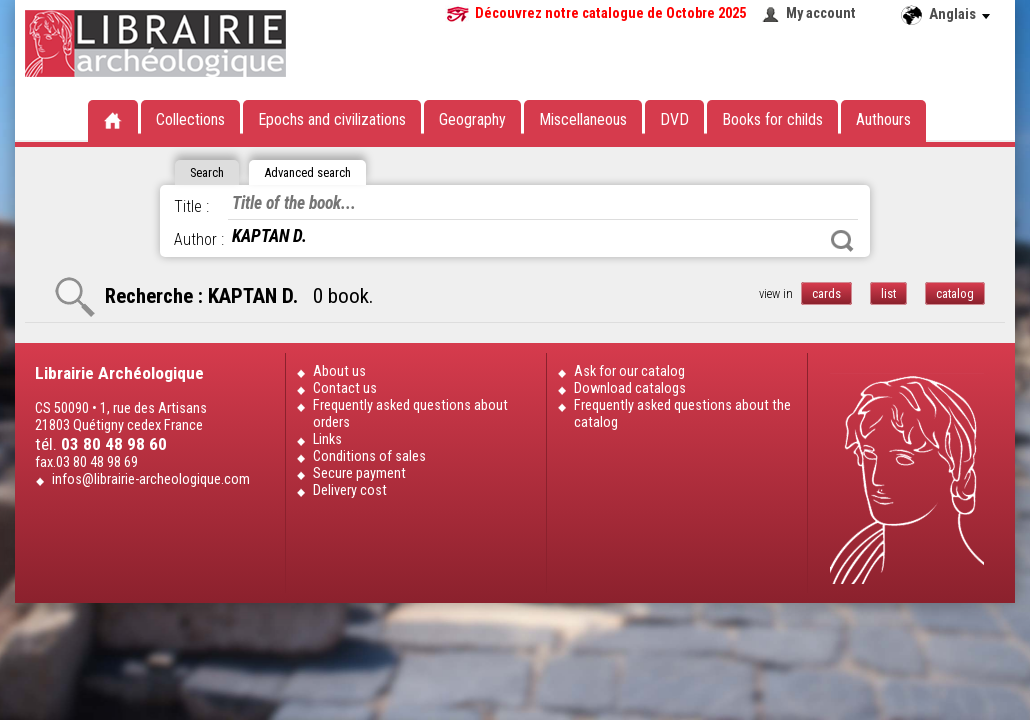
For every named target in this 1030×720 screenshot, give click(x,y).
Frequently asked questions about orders (410, 414)
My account (821, 13)
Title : (191, 206)
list (888, 293)
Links (327, 439)
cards (826, 293)
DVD (674, 119)
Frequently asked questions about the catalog (682, 414)
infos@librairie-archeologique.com (151, 479)
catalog (955, 293)
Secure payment (359, 473)
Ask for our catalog (629, 371)
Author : (199, 239)
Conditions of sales (369, 456)
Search (842, 241)
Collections (190, 119)
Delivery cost (350, 490)
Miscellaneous (583, 119)
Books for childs (772, 119)
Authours (883, 119)
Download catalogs (630, 388)
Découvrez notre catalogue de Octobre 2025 (610, 13)
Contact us (345, 388)
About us (339, 371)
